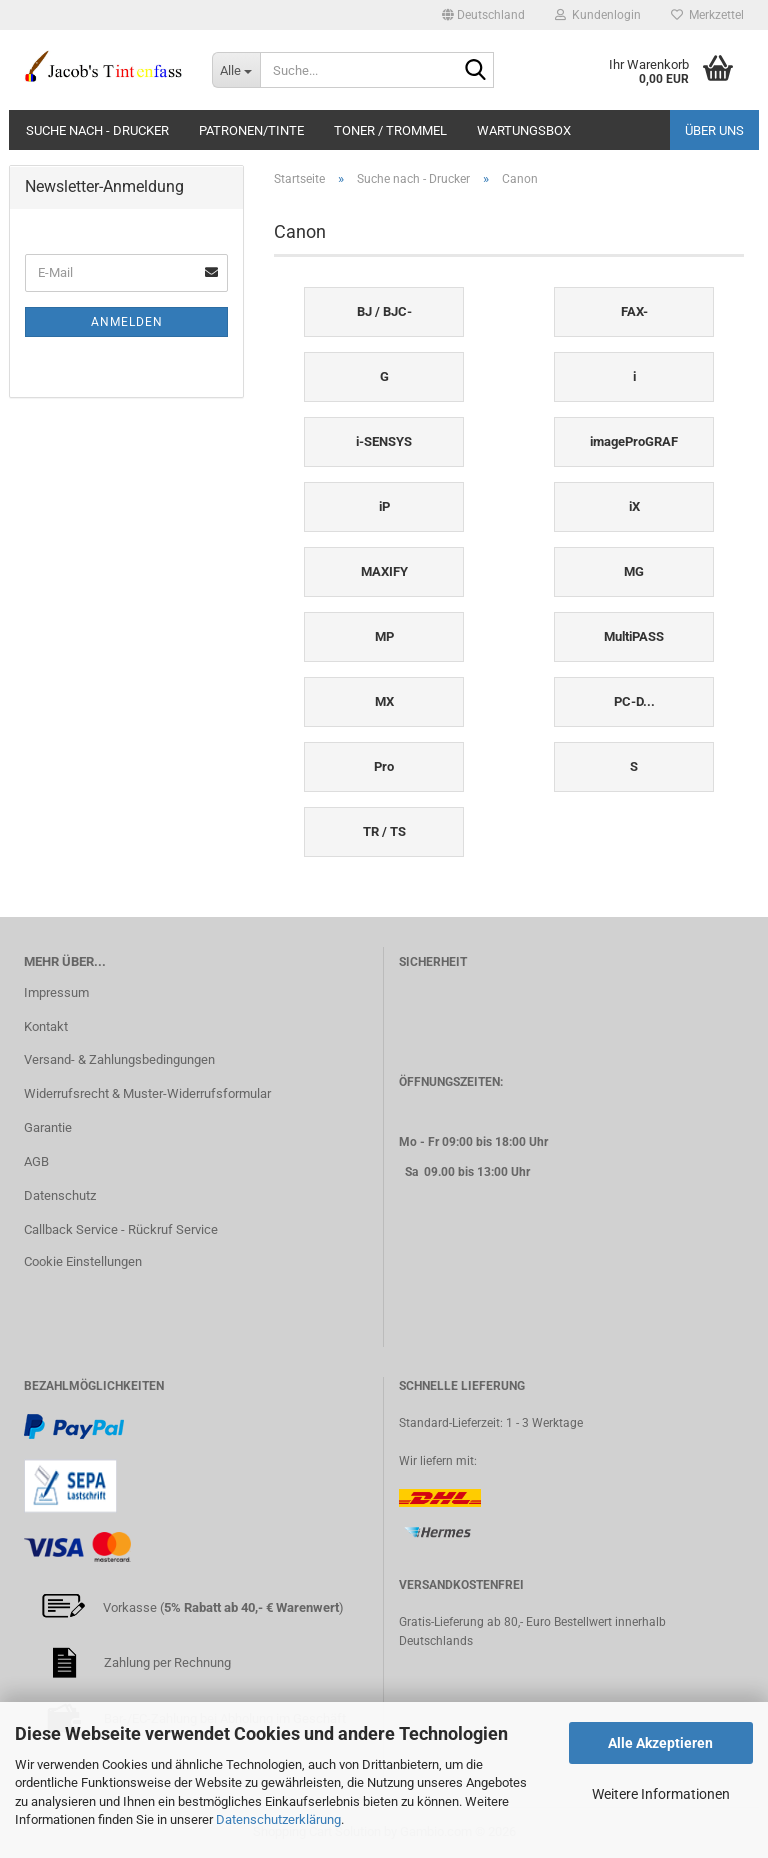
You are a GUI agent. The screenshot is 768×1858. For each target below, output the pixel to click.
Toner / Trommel (390, 130)
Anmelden (127, 322)
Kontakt (46, 1026)
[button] (483, 15)
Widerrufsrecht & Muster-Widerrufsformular (147, 1093)
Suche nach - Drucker (97, 130)
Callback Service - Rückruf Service (121, 1229)
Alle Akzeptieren (660, 1743)
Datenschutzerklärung (278, 1819)
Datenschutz (60, 1195)
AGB (36, 1161)
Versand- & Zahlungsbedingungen (119, 1059)
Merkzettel (707, 15)
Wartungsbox (524, 130)
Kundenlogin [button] (598, 15)
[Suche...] (236, 70)
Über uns (714, 130)
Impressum (56, 992)
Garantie (48, 1127)
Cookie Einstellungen (83, 1261)
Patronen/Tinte (251, 130)
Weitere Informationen (661, 1794)
